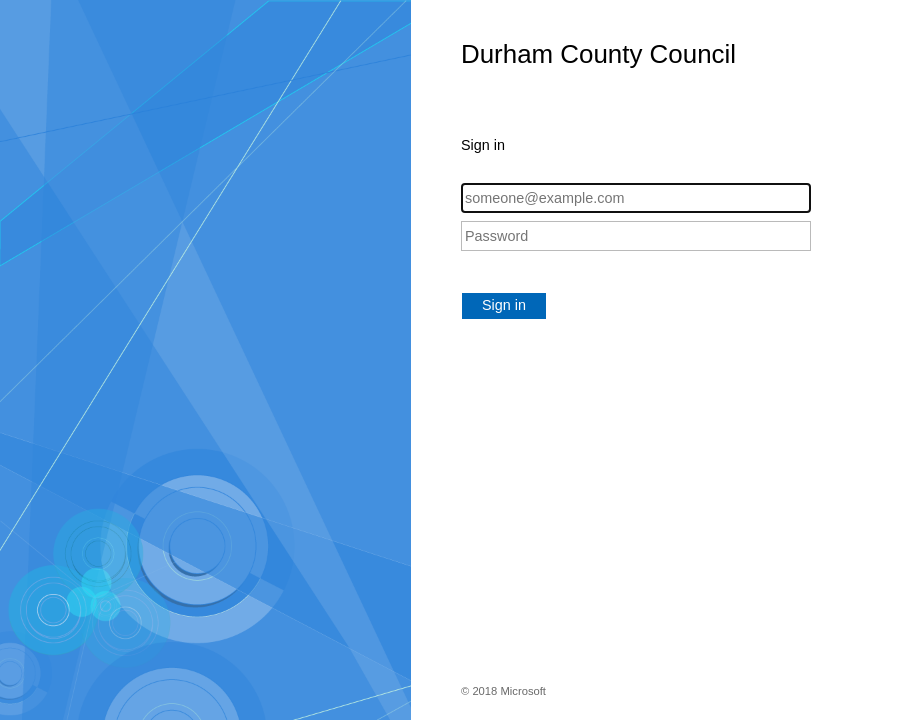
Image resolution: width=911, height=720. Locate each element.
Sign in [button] (504, 305)
